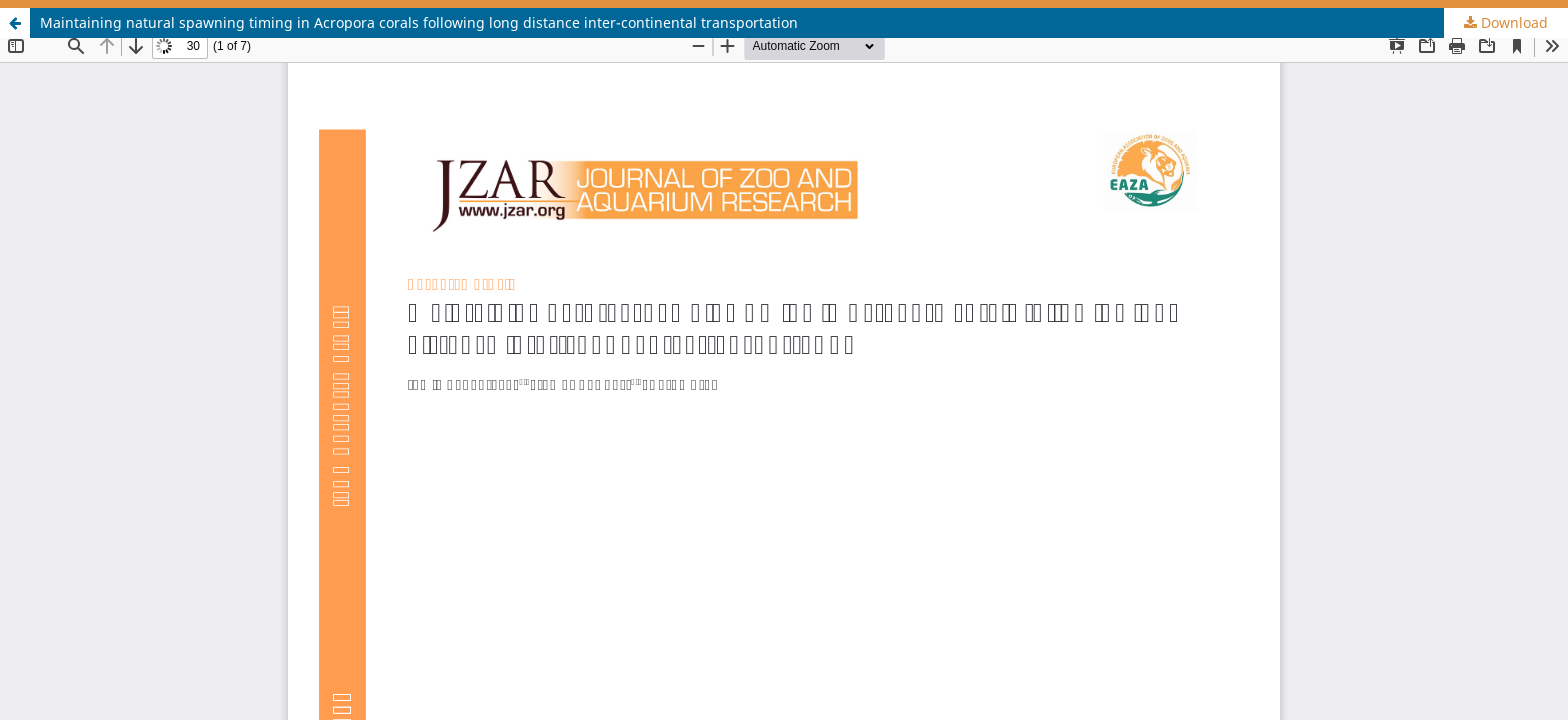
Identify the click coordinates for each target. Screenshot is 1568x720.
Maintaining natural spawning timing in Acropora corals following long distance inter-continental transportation (419, 22)
